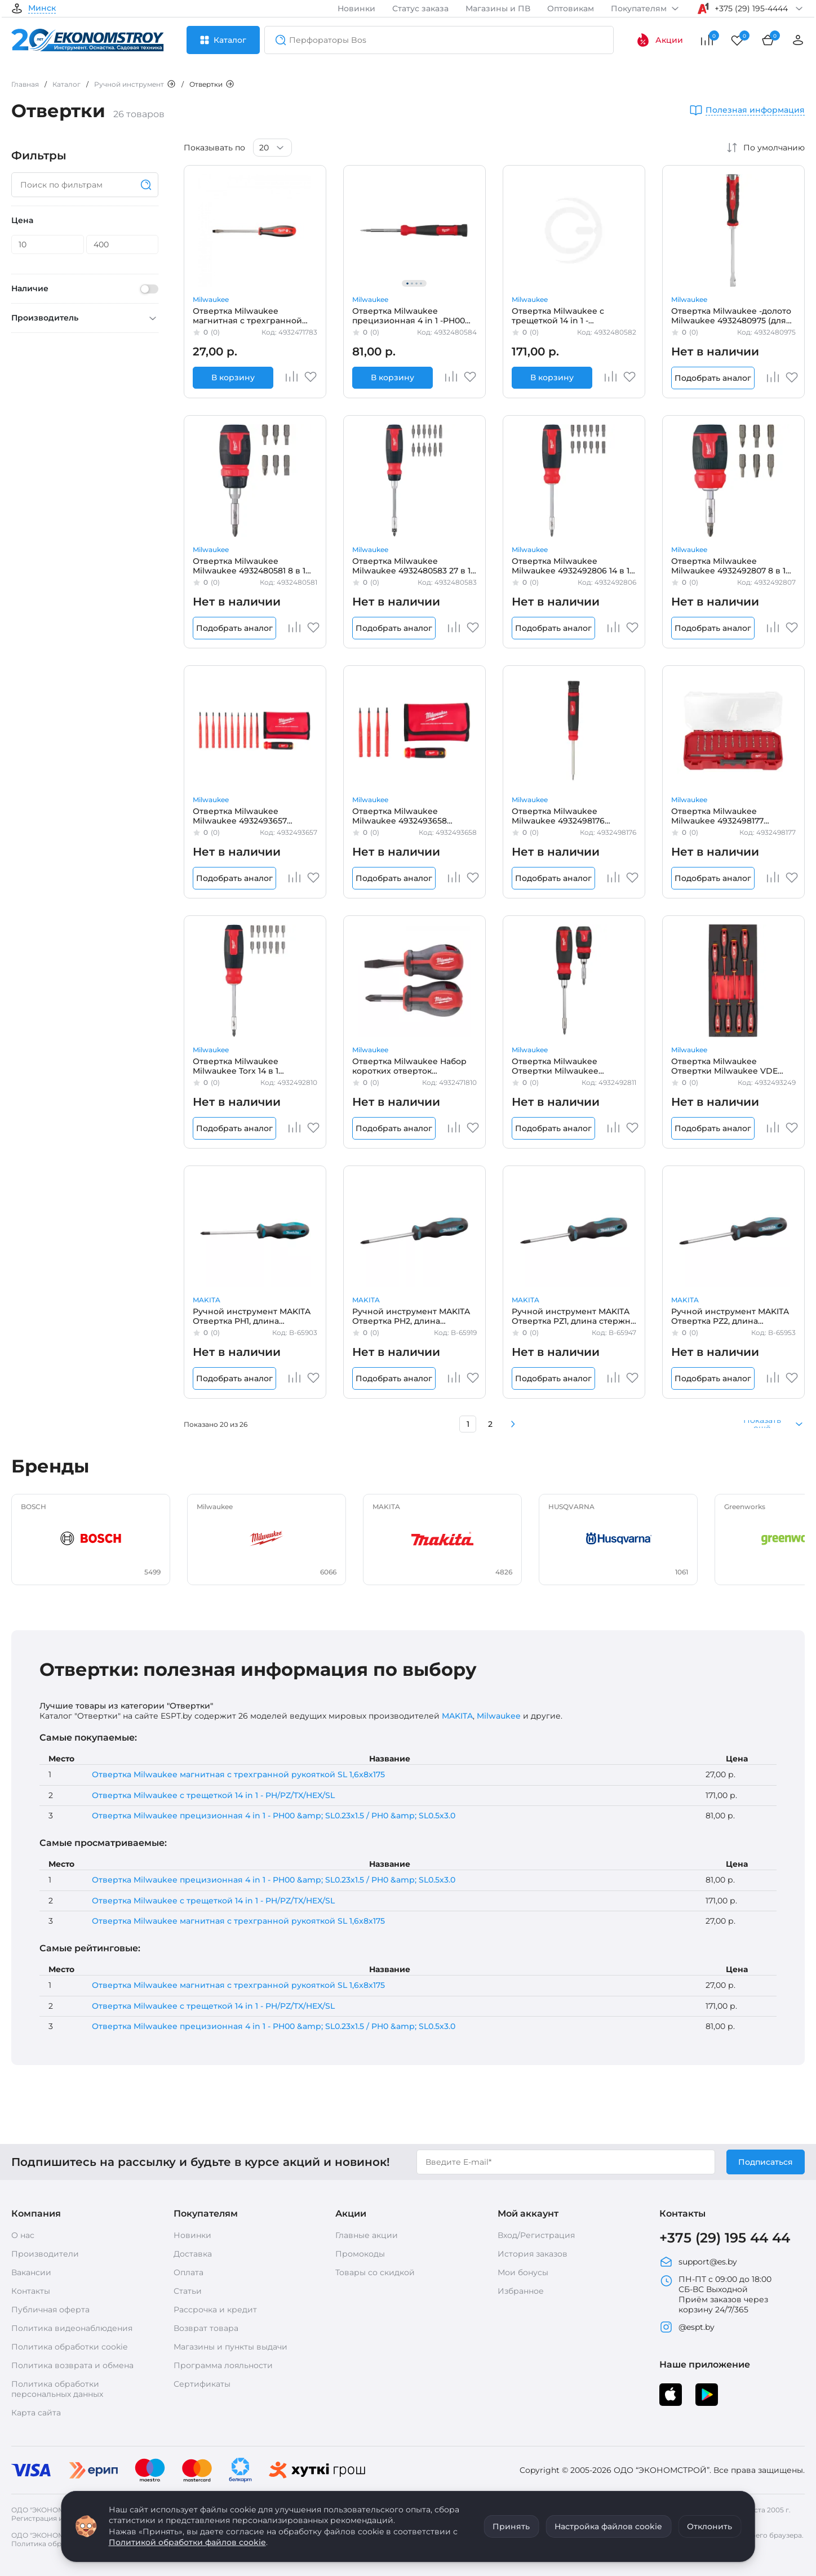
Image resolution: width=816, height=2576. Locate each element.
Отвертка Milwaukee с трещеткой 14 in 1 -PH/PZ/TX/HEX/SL (558, 315)
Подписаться (765, 2162)
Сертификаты (202, 2384)
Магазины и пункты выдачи (230, 2347)
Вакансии (31, 2272)
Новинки (356, 8)
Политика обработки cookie (69, 2347)
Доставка (193, 2254)
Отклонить (709, 2526)
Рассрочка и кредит (215, 2309)
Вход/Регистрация (536, 2235)
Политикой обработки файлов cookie (187, 2542)
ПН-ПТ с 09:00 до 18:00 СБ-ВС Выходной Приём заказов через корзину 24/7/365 (715, 2294)
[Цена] (47, 244)
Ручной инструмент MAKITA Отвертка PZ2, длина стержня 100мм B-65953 (730, 1315)
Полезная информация (755, 110)
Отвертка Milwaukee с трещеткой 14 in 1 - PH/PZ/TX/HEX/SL (213, 1795)
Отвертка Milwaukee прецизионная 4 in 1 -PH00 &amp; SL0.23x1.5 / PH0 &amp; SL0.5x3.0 (412, 315)
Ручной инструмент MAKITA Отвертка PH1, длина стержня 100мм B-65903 (252, 1315)
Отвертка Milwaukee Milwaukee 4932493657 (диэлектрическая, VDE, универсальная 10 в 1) (242, 815)
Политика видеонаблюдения (71, 2328)
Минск (42, 8)
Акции (659, 40)
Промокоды (360, 2254)
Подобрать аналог (713, 378)
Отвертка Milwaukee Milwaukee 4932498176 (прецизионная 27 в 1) (558, 815)
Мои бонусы (523, 2272)
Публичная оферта (50, 2309)
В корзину (233, 377)
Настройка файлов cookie (608, 2526)
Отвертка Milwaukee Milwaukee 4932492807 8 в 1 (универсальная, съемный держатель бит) (728, 565)
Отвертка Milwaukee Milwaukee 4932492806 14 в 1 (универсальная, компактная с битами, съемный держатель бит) (572, 565)
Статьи (188, 2291)
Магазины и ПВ (497, 8)
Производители (45, 2254)
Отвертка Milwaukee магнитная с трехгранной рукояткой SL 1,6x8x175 (247, 315)
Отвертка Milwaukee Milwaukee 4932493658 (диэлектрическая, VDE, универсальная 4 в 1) (402, 815)
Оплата (188, 2272)
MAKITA (206, 1300)
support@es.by (698, 2261)
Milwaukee (211, 299)
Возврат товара (206, 2328)
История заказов (532, 2254)
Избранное (521, 2291)
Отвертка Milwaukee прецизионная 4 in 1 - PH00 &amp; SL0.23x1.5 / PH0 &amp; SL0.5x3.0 (273, 1815)
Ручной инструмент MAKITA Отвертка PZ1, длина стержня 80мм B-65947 (574, 1315)
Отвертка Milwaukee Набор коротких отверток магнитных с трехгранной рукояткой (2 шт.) (409, 1065)
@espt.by (687, 2327)
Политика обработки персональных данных (57, 2389)
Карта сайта (36, 2413)
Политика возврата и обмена (72, 2365)
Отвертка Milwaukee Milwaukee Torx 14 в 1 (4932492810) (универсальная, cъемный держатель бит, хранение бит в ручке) (255, 1065)
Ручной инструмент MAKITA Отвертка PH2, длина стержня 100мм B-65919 (411, 1315)
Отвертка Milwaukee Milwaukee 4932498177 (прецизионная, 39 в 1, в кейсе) (721, 815)
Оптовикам (570, 8)
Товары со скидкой (375, 2272)
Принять (511, 2526)
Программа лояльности (223, 2365)
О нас (22, 2235)
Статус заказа (420, 8)
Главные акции (366, 2235)
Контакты (30, 2291)
